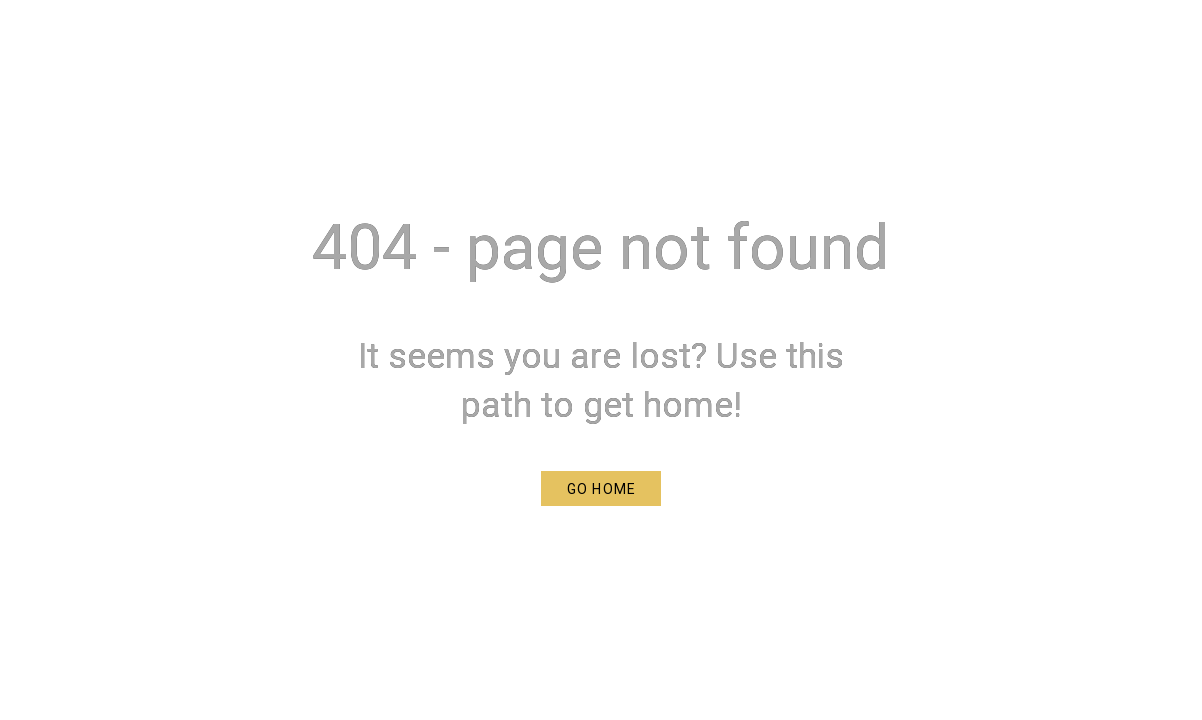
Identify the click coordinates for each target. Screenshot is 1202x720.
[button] (601, 488)
